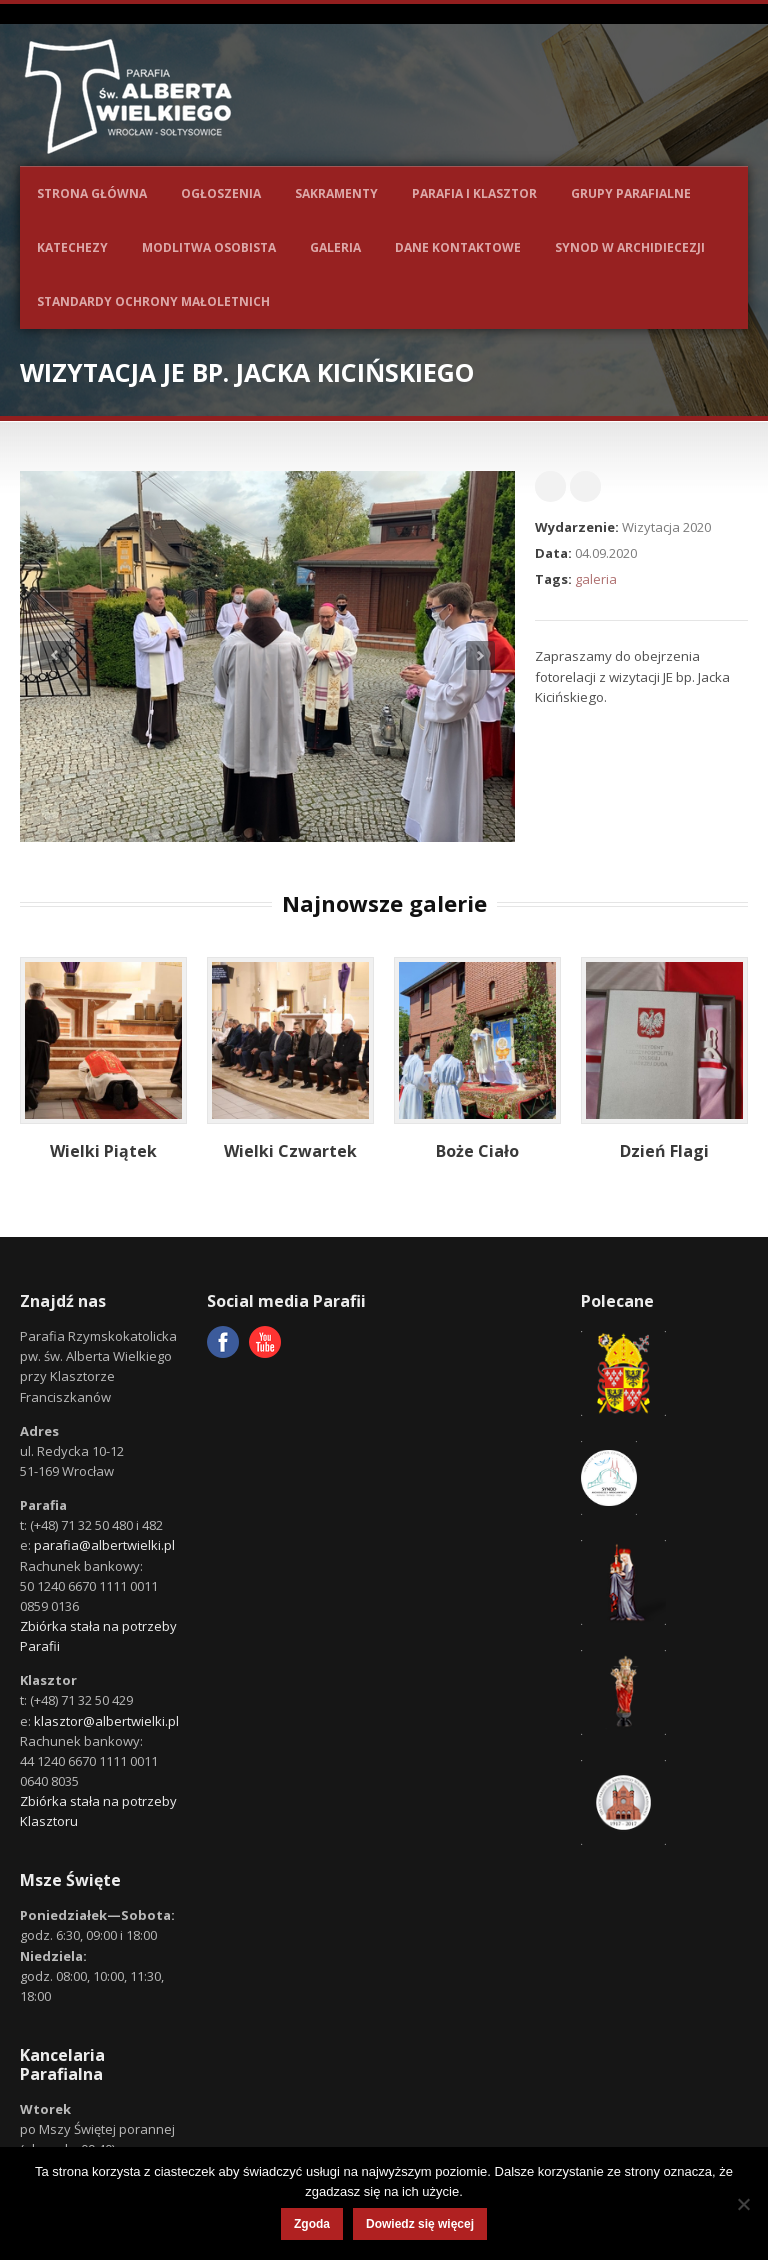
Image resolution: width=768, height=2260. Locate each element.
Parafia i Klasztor (474, 193)
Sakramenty (336, 193)
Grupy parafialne (631, 193)
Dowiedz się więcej (420, 2224)
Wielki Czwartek (290, 1151)
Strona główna (92, 193)
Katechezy (72, 247)
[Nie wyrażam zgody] (743, 2204)
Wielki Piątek (103, 1151)
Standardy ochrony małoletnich (153, 301)
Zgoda (312, 2224)
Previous (54, 655)
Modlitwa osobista (209, 247)
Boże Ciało (477, 1151)
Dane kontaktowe (458, 247)
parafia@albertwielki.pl (104, 1545)
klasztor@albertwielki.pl (106, 1721)
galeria (596, 579)
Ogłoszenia (221, 193)
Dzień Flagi (664, 1151)
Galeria (335, 247)
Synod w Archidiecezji (630, 247)
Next (480, 655)
